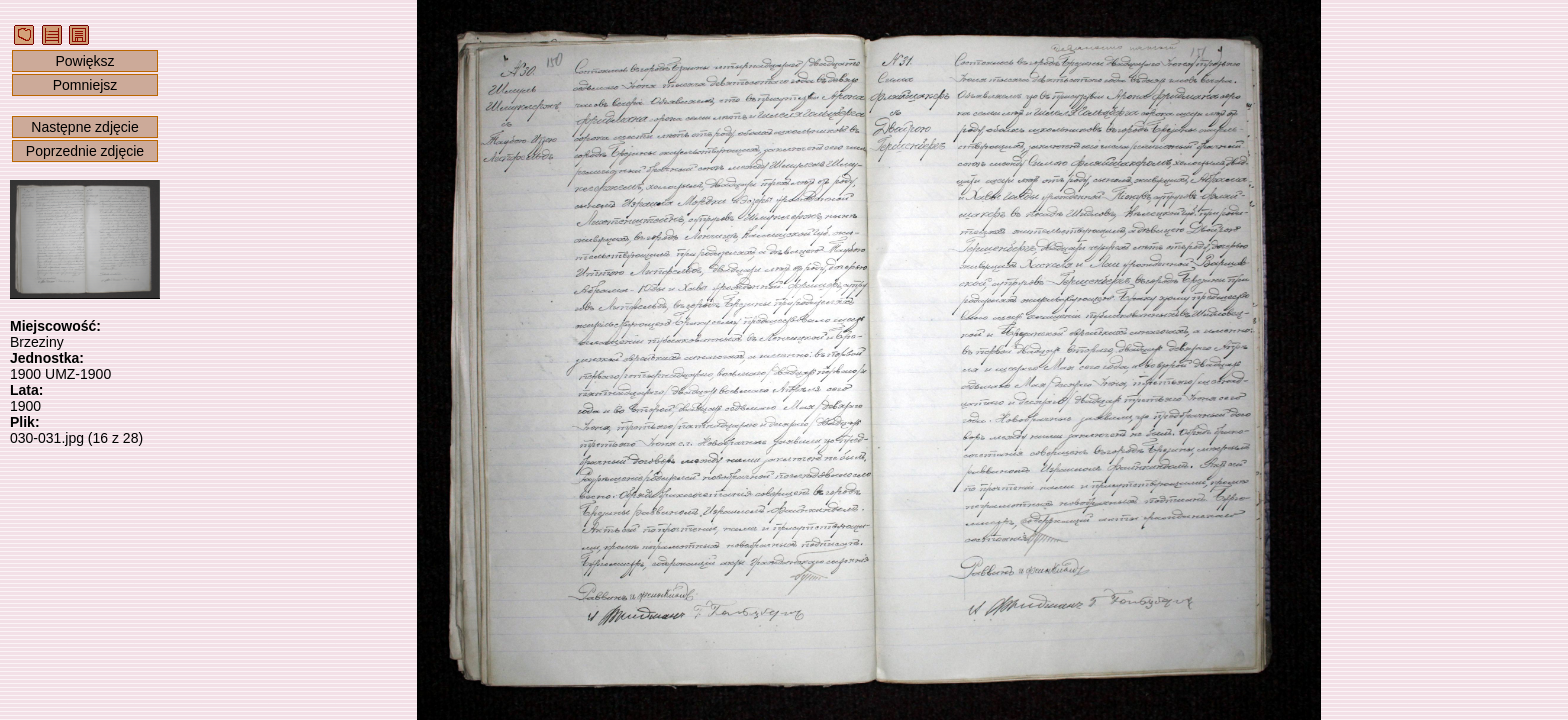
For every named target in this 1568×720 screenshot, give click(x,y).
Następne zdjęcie (84, 127)
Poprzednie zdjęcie (85, 151)
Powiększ (84, 61)
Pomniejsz (85, 85)
